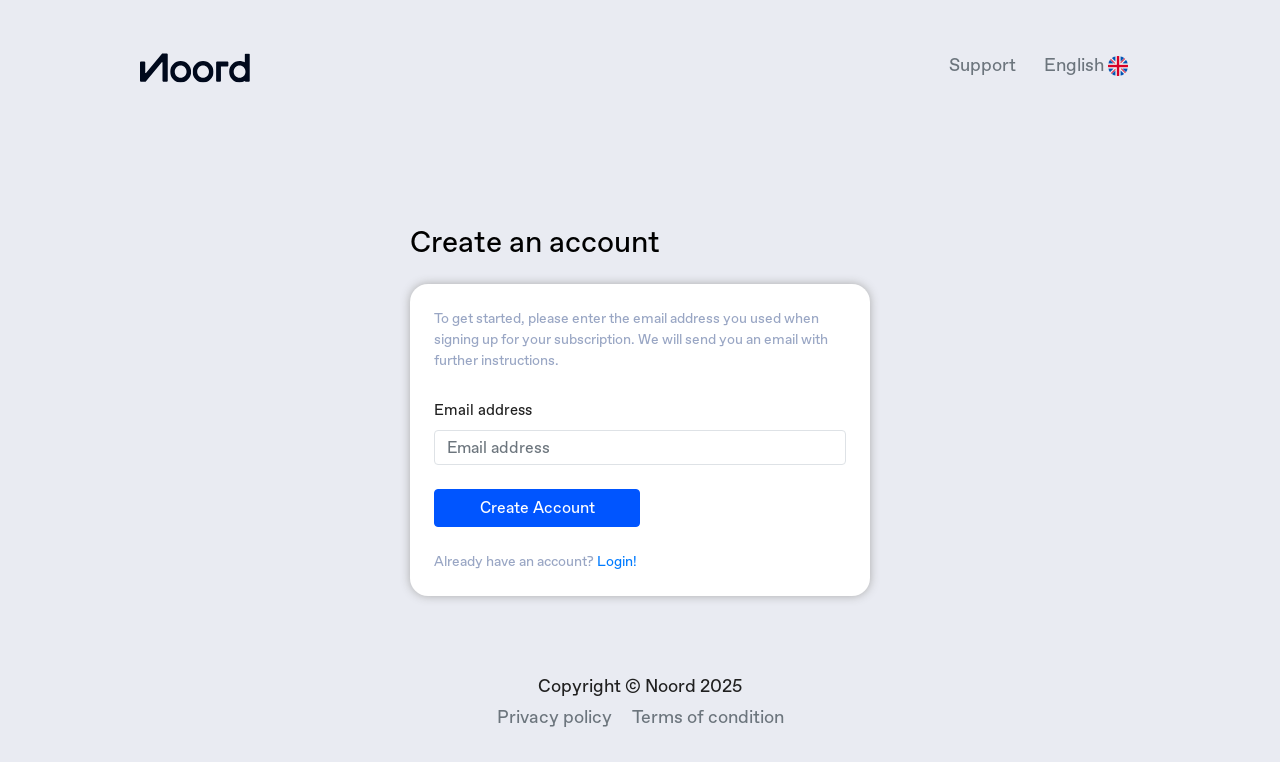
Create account (537, 507)
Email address (483, 410)
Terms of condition (708, 716)
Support (982, 64)
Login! (617, 561)
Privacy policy (554, 716)
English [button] (1086, 65)
